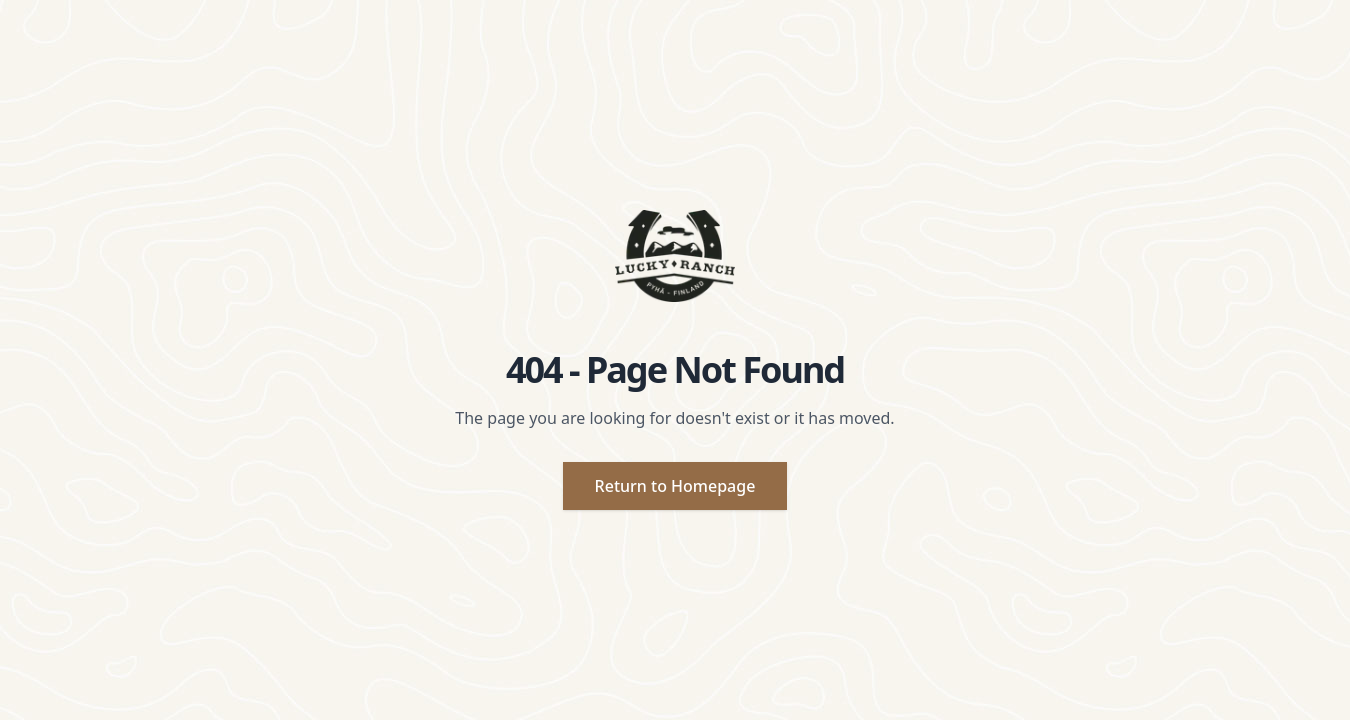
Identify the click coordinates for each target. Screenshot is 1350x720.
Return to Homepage (675, 486)
